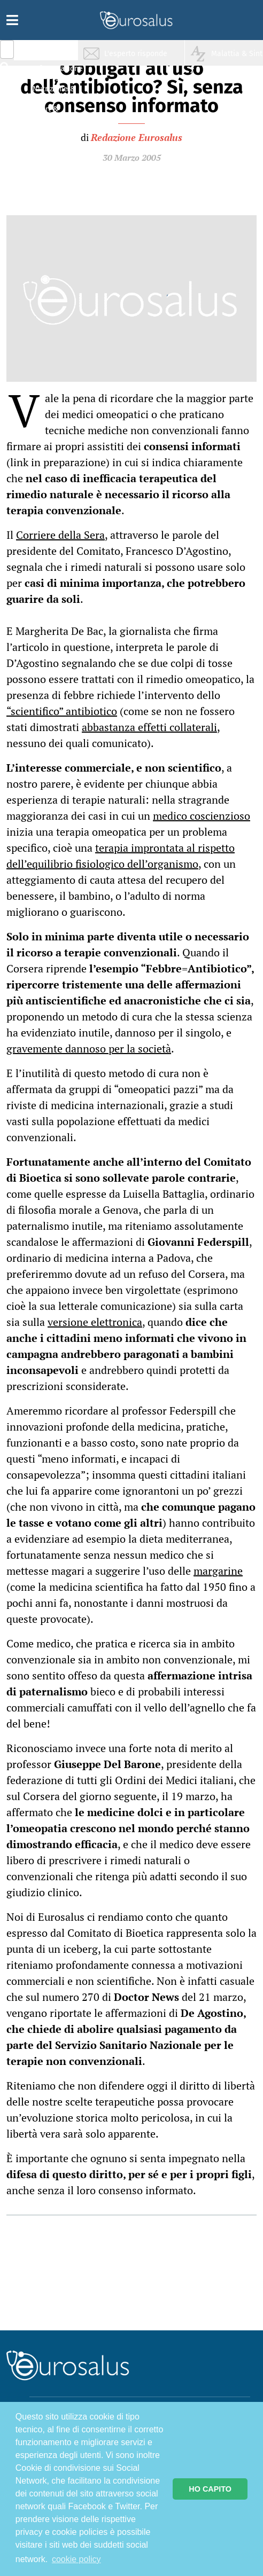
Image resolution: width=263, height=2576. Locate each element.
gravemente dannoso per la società (88, 1048)
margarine (218, 1571)
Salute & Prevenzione (54, 52)
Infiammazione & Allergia (57, 72)
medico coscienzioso (201, 815)
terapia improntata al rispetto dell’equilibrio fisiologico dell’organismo (120, 856)
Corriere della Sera (60, 535)
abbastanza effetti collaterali (149, 727)
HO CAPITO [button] (210, 2489)
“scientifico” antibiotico (61, 711)
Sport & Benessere (51, 113)
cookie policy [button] (76, 2559)
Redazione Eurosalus (136, 137)
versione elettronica (95, 1322)
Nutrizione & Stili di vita (54, 92)
